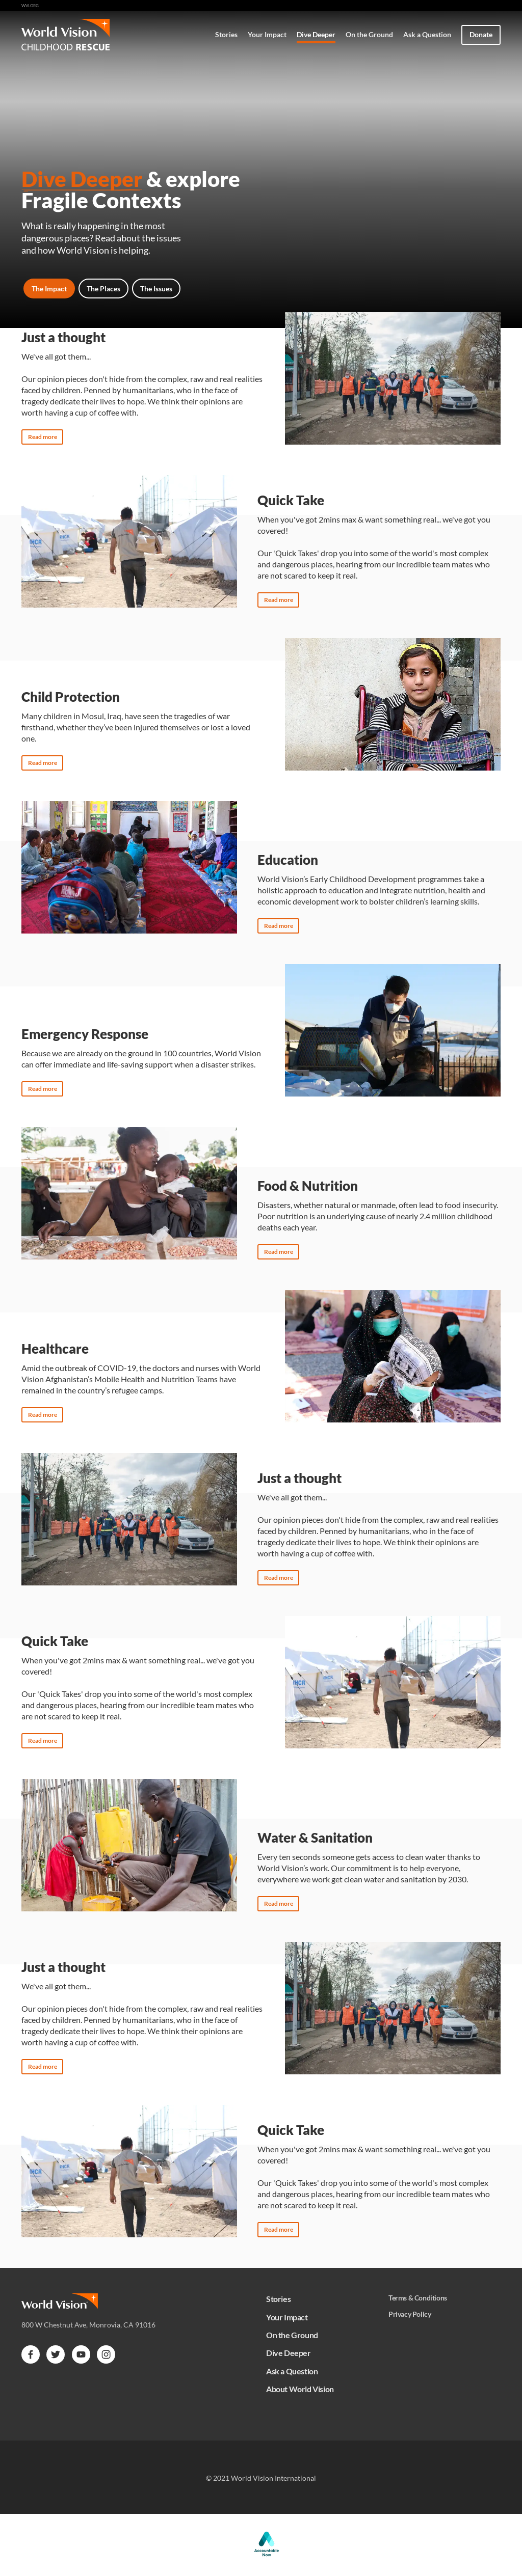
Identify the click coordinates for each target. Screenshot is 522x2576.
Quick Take (290, 500)
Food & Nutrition (307, 1185)
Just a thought (63, 337)
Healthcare (55, 1348)
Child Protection (70, 697)
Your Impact (267, 34)
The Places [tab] (103, 288)
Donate (480, 34)
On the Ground (369, 34)
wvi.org (30, 6)
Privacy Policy (409, 2314)
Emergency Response (84, 1034)
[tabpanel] (261, 1272)
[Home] (89, 34)
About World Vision (300, 2389)
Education (287, 860)
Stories (226, 34)
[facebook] (30, 2354)
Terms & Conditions (417, 2297)
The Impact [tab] (49, 288)
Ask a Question (427, 34)
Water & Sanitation (315, 1837)
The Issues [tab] (156, 288)
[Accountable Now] (266, 2556)
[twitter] (55, 2354)
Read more (42, 437)
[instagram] (106, 2354)
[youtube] (81, 2354)
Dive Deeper (316, 34)
